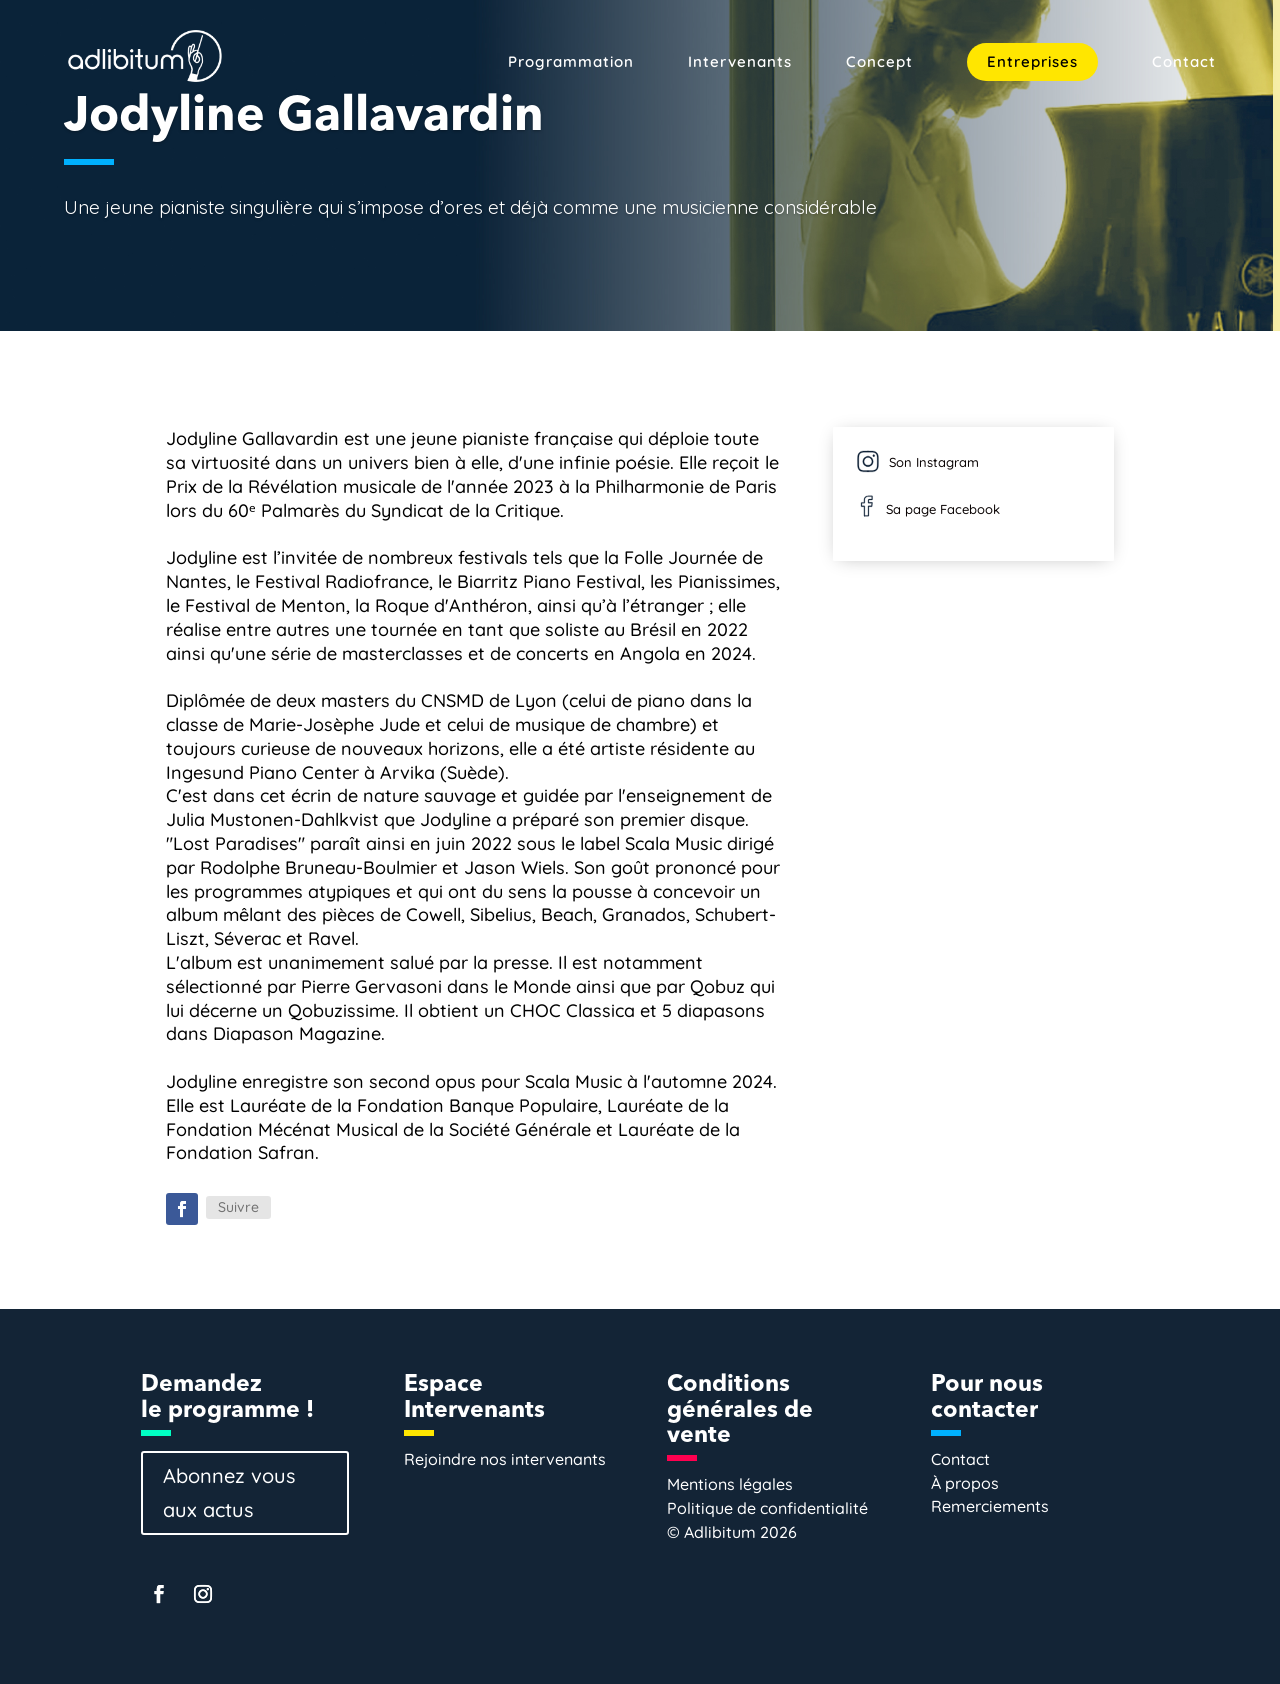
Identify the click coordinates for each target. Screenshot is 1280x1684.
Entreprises (1032, 61)
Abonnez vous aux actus (229, 1492)
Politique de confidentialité (767, 1508)
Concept (879, 63)
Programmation (571, 63)
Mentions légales (730, 1484)
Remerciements (990, 1506)
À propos (965, 1483)
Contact (1184, 63)
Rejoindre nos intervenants (505, 1459)
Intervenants (740, 63)
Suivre (238, 1207)
